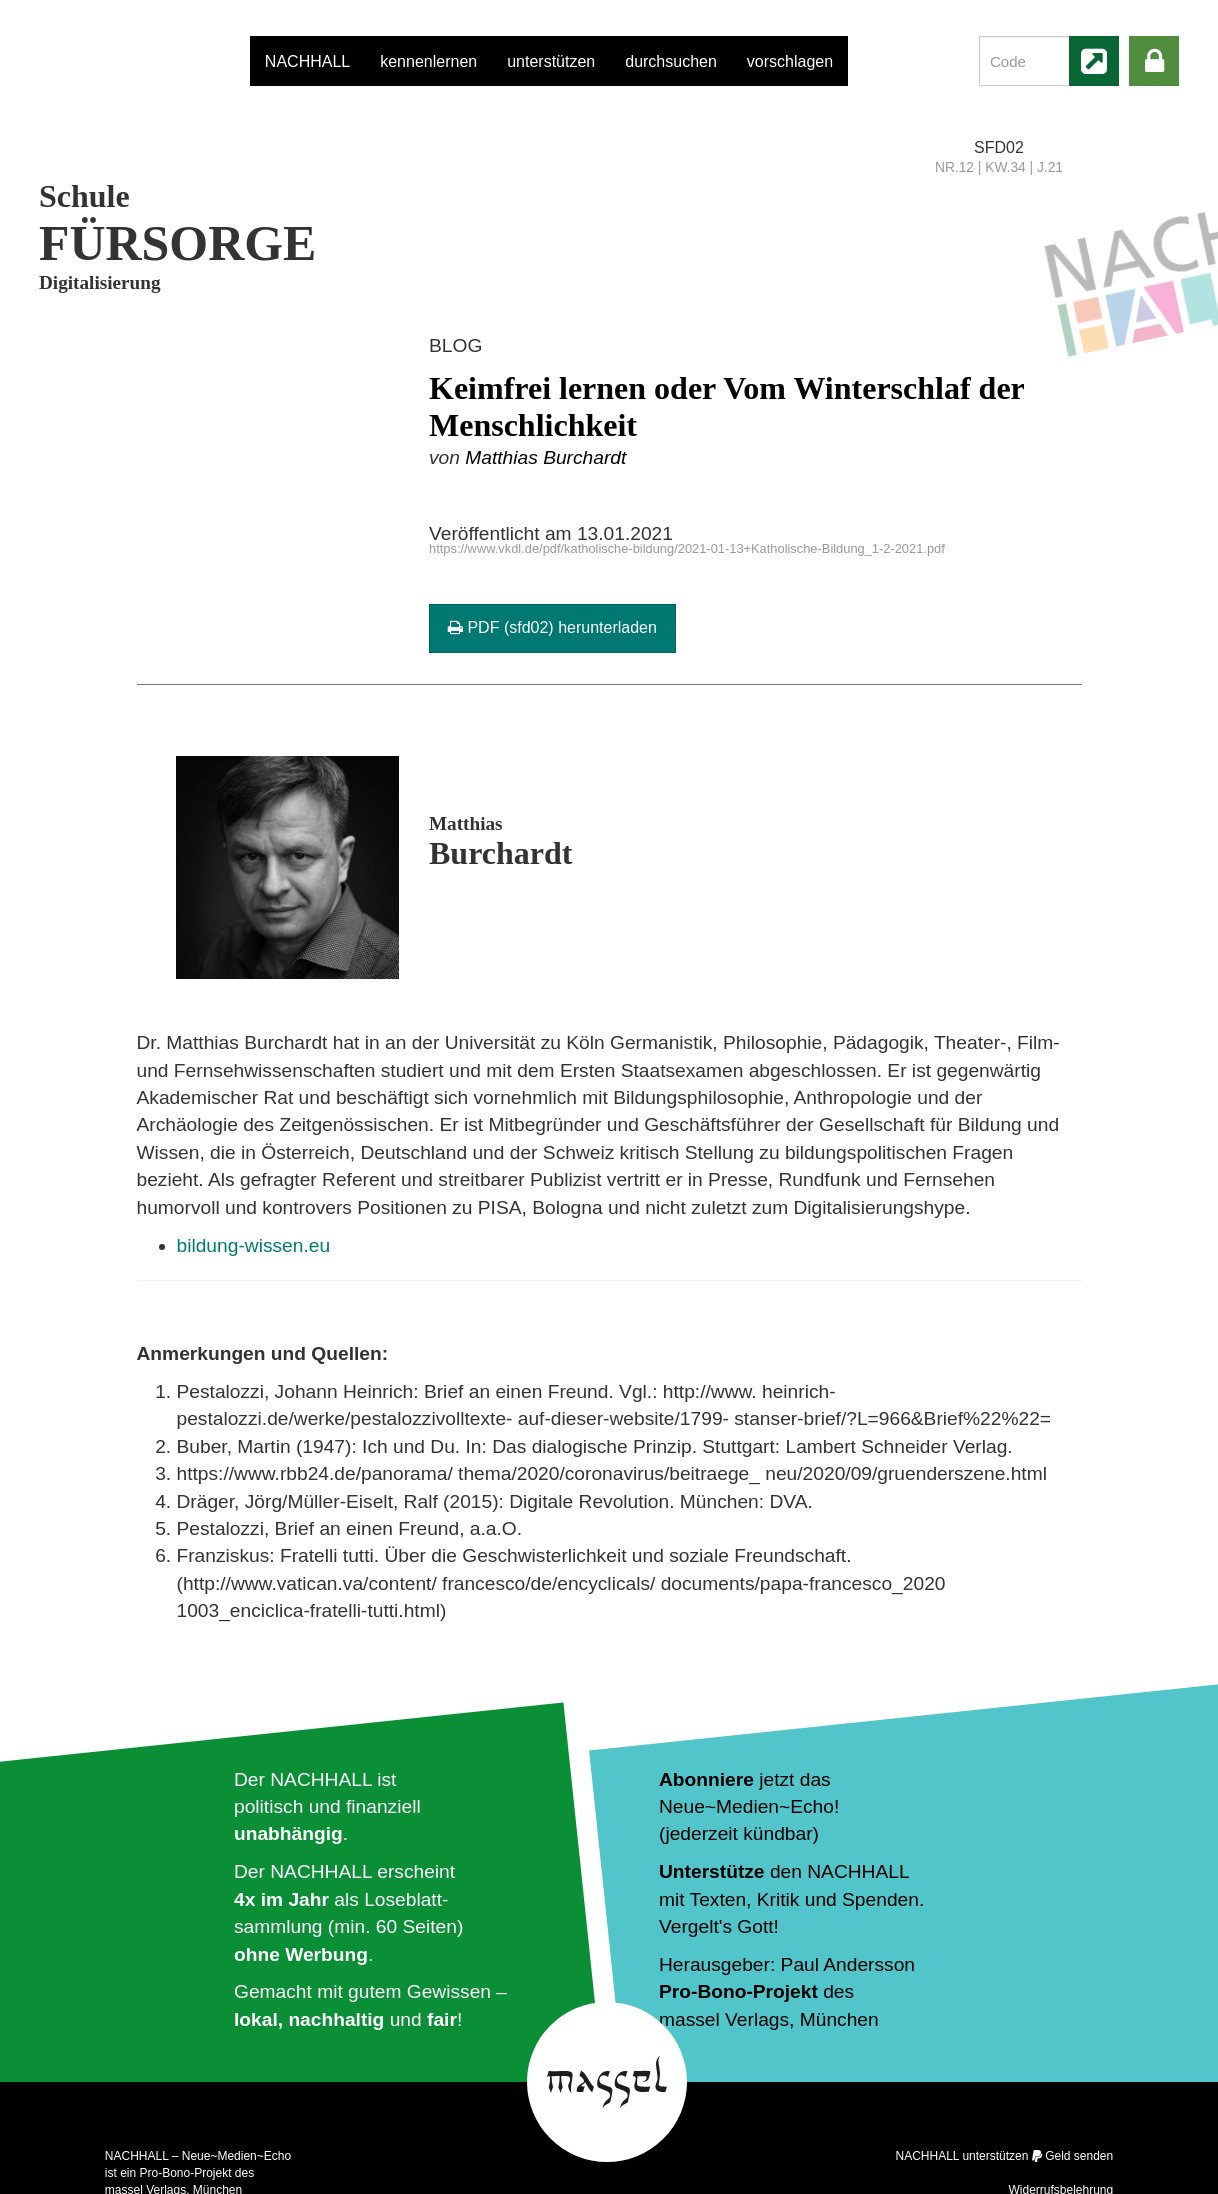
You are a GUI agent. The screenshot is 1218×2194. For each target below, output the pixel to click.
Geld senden (1079, 2156)
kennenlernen (428, 61)
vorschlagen (790, 61)
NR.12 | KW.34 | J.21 (999, 167)
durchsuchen (671, 61)
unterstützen (551, 61)
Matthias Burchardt (545, 457)
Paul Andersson (848, 1964)
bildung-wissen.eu (254, 1245)
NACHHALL (307, 61)
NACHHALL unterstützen (961, 2156)
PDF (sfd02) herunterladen (552, 627)
